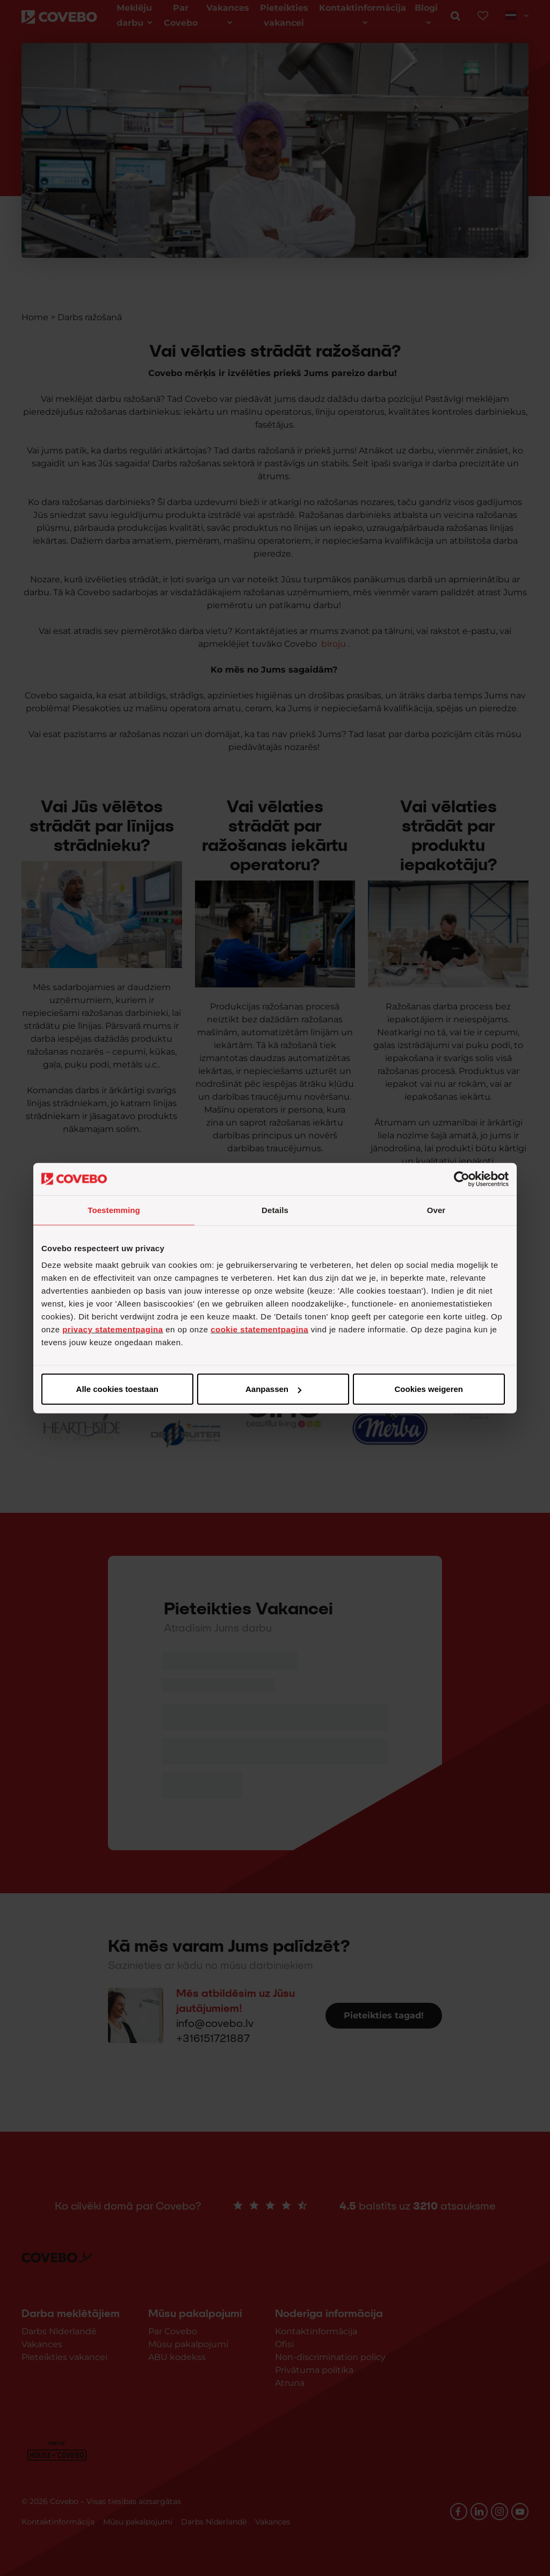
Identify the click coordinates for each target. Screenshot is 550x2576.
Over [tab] (436, 1209)
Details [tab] (275, 1209)
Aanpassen (273, 1389)
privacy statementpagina (112, 1329)
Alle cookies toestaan (117, 1389)
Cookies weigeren (428, 1389)
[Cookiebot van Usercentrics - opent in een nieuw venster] (462, 1179)
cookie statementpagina (259, 1329)
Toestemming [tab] (114, 1209)
